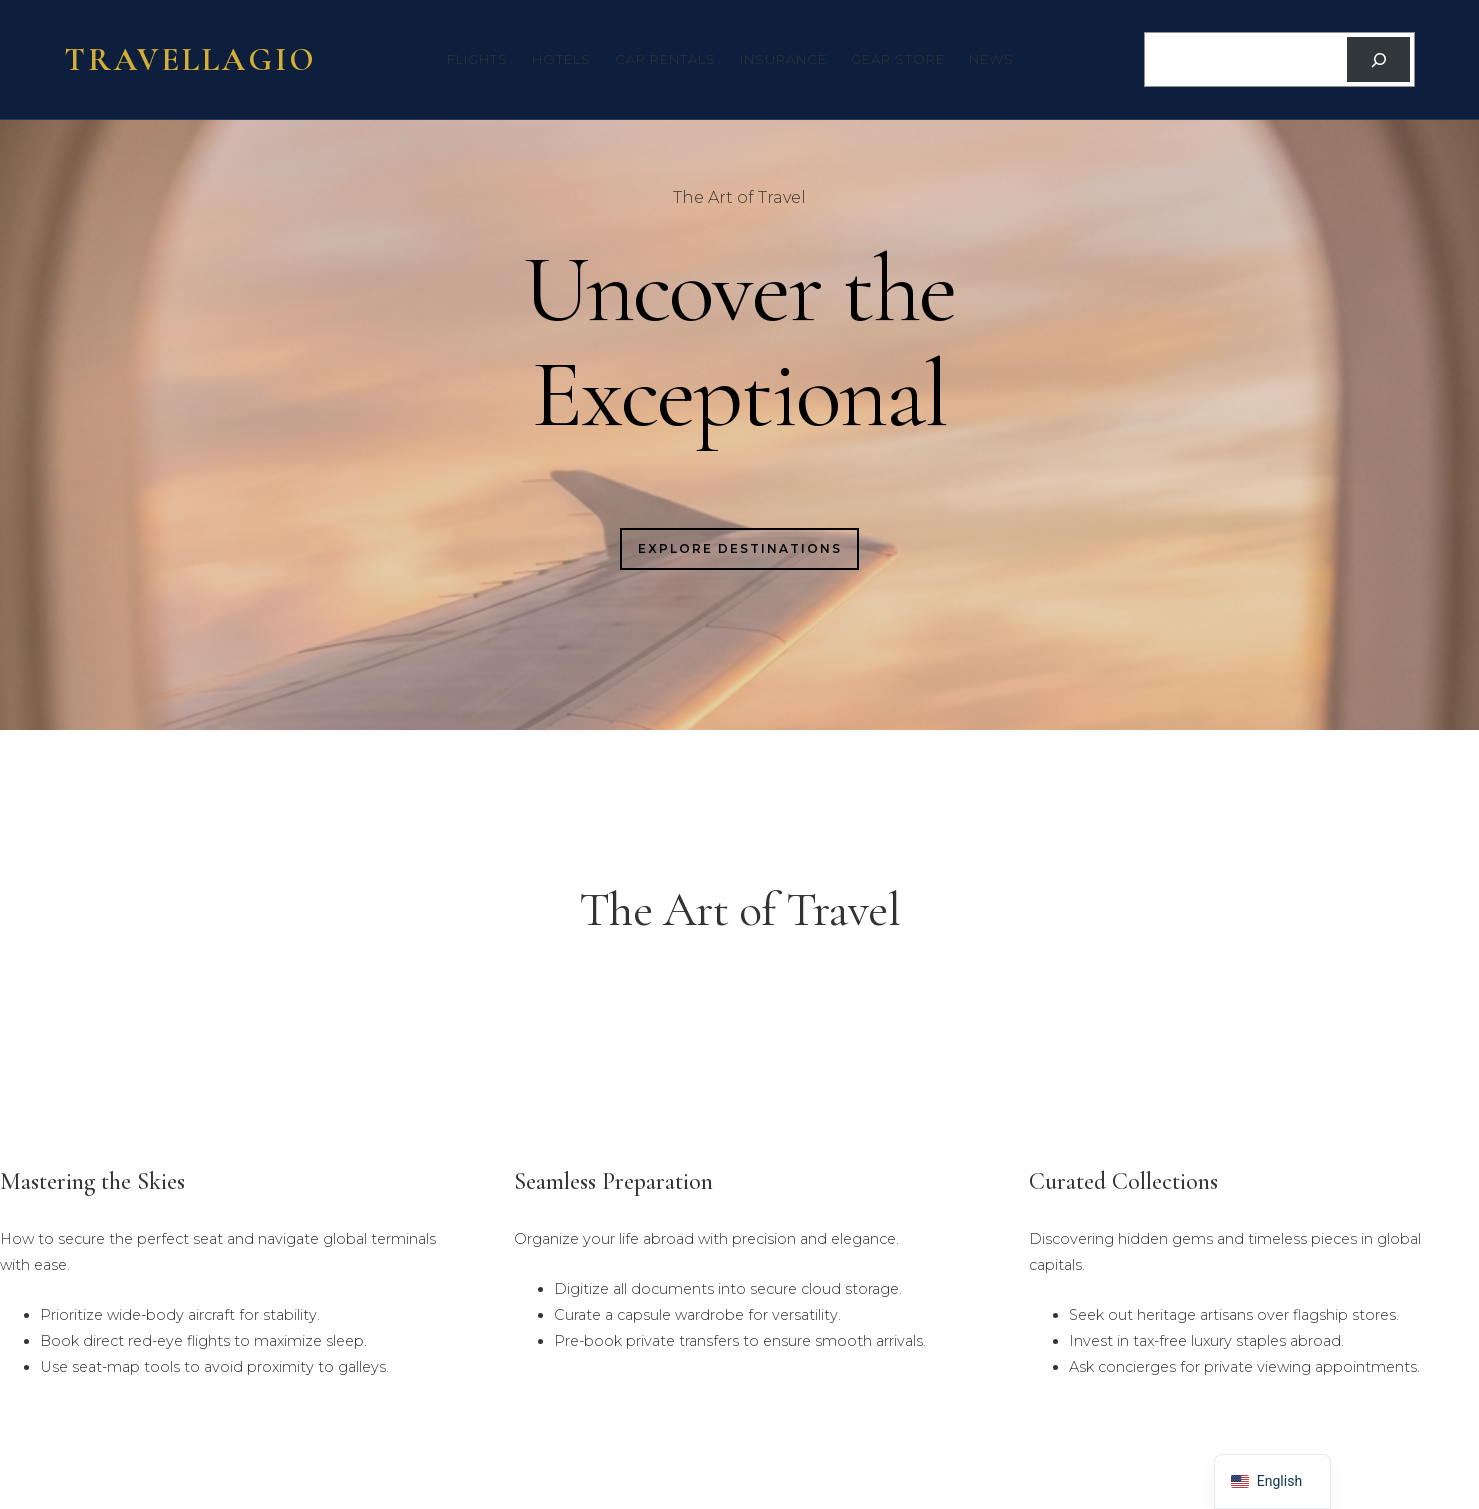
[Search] (1378, 59)
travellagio (190, 59)
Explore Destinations (740, 548)
